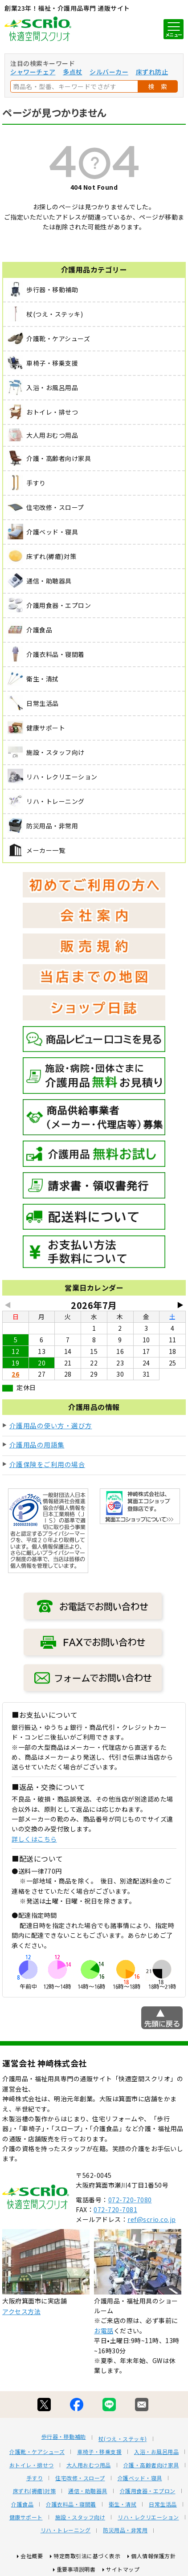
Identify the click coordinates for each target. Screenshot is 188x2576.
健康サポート (26, 2517)
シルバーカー (109, 71)
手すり (34, 2478)
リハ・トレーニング (66, 2530)
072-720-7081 (115, 2209)
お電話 (104, 2330)
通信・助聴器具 (87, 2491)
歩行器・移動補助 (63, 2436)
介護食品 (22, 2504)
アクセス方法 (21, 2311)
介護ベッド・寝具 (140, 2478)
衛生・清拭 (123, 2504)
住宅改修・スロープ (80, 2478)
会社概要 (31, 2556)
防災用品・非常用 (125, 2530)
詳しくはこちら (34, 1838)
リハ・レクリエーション (148, 2517)
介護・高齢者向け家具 (151, 2465)
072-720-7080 (130, 2199)
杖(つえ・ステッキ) (122, 2439)
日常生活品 (163, 2504)
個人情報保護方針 (153, 2556)
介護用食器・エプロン (148, 2491)
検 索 (158, 86)
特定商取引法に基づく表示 (86, 2556)
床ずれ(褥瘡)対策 (34, 2491)
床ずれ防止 (152, 71)
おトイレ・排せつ (31, 2465)
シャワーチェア (33, 71)
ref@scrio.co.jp (151, 2219)
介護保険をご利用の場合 (47, 1464)
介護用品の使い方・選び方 (50, 1425)
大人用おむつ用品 (88, 2465)
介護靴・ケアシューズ (37, 2452)
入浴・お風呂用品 (156, 2452)
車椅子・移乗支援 (99, 2452)
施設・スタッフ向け (80, 2517)
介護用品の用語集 (37, 1444)
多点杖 (72, 71)
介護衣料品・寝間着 (71, 2504)
